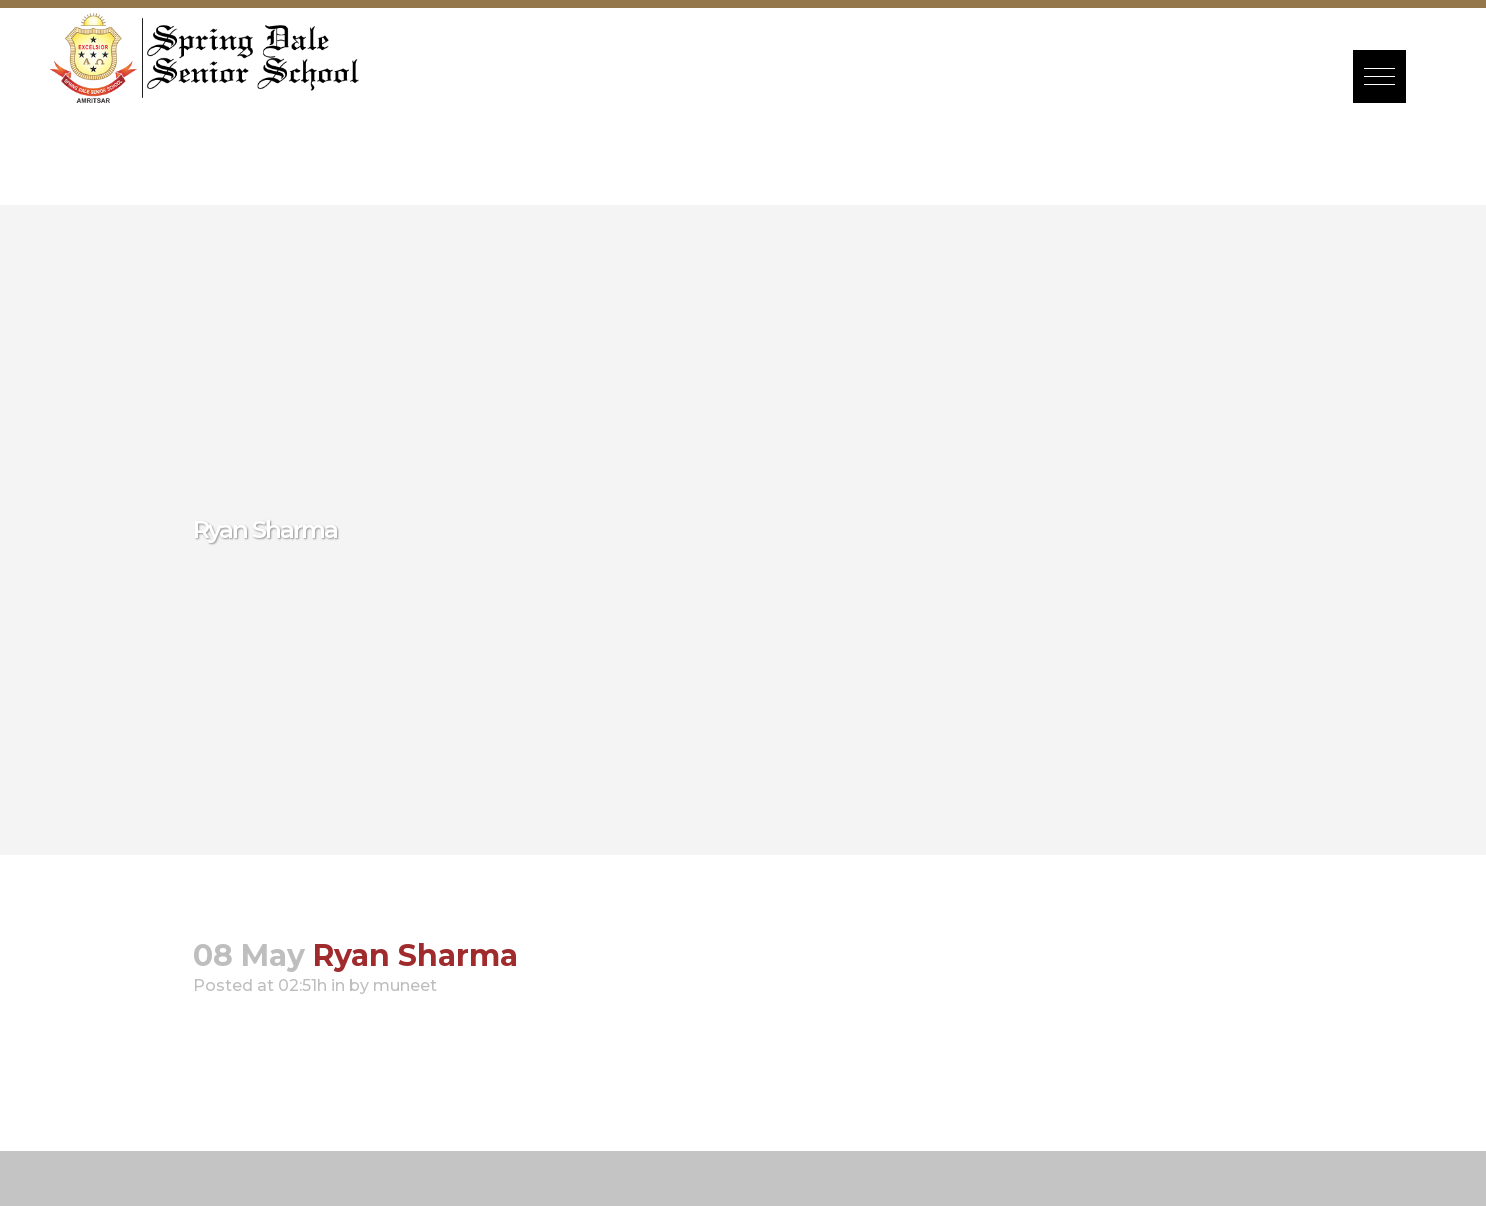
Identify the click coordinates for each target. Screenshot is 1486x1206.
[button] (1379, 76)
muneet (405, 985)
